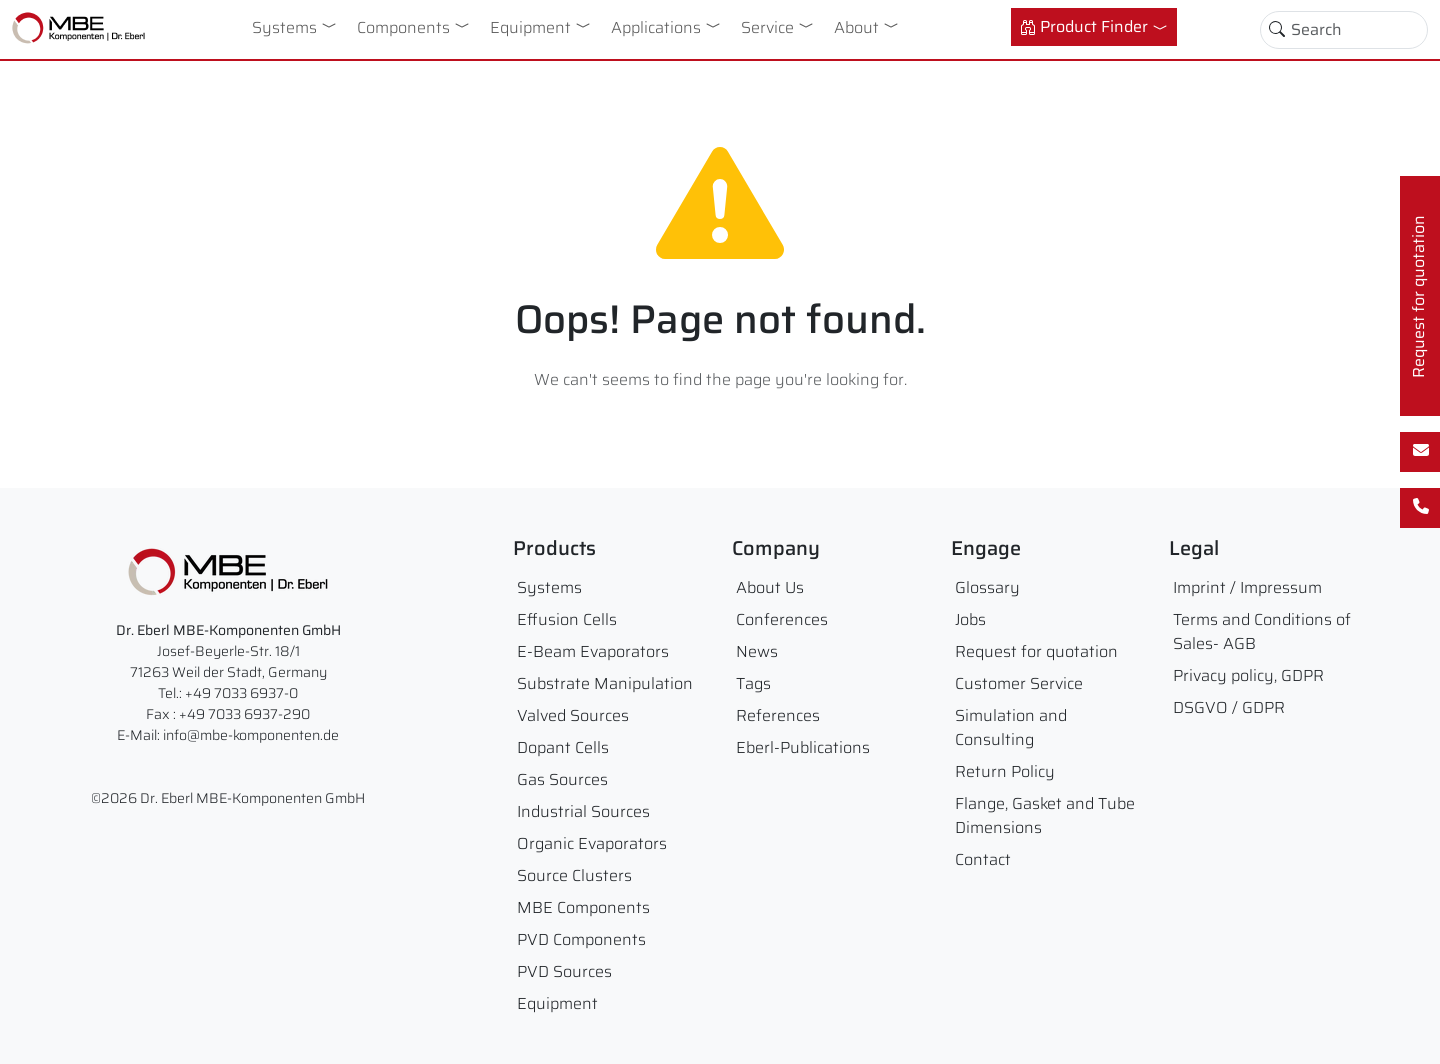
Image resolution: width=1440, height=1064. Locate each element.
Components (403, 27)
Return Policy (1005, 771)
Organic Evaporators (592, 843)
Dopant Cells (563, 747)
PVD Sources (564, 971)
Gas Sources (562, 779)
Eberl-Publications (803, 747)
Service (767, 27)
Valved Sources (573, 715)
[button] (333, 25)
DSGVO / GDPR (1229, 707)
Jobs (970, 619)
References (778, 715)
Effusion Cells (567, 619)
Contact (983, 859)
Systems (284, 27)
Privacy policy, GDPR (1248, 675)
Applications (656, 27)
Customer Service (1019, 683)
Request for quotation (1036, 651)
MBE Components (583, 907)
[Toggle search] (1277, 30)
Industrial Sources (583, 811)
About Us (770, 587)
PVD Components (581, 939)
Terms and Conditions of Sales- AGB (1262, 631)
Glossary (987, 587)
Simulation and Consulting (1011, 727)
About (856, 27)
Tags (753, 683)
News (757, 651)
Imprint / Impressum (1247, 587)
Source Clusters (574, 875)
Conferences (782, 619)
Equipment (530, 27)
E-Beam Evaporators (593, 651)
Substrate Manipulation (605, 683)
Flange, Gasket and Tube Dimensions (1045, 815)
